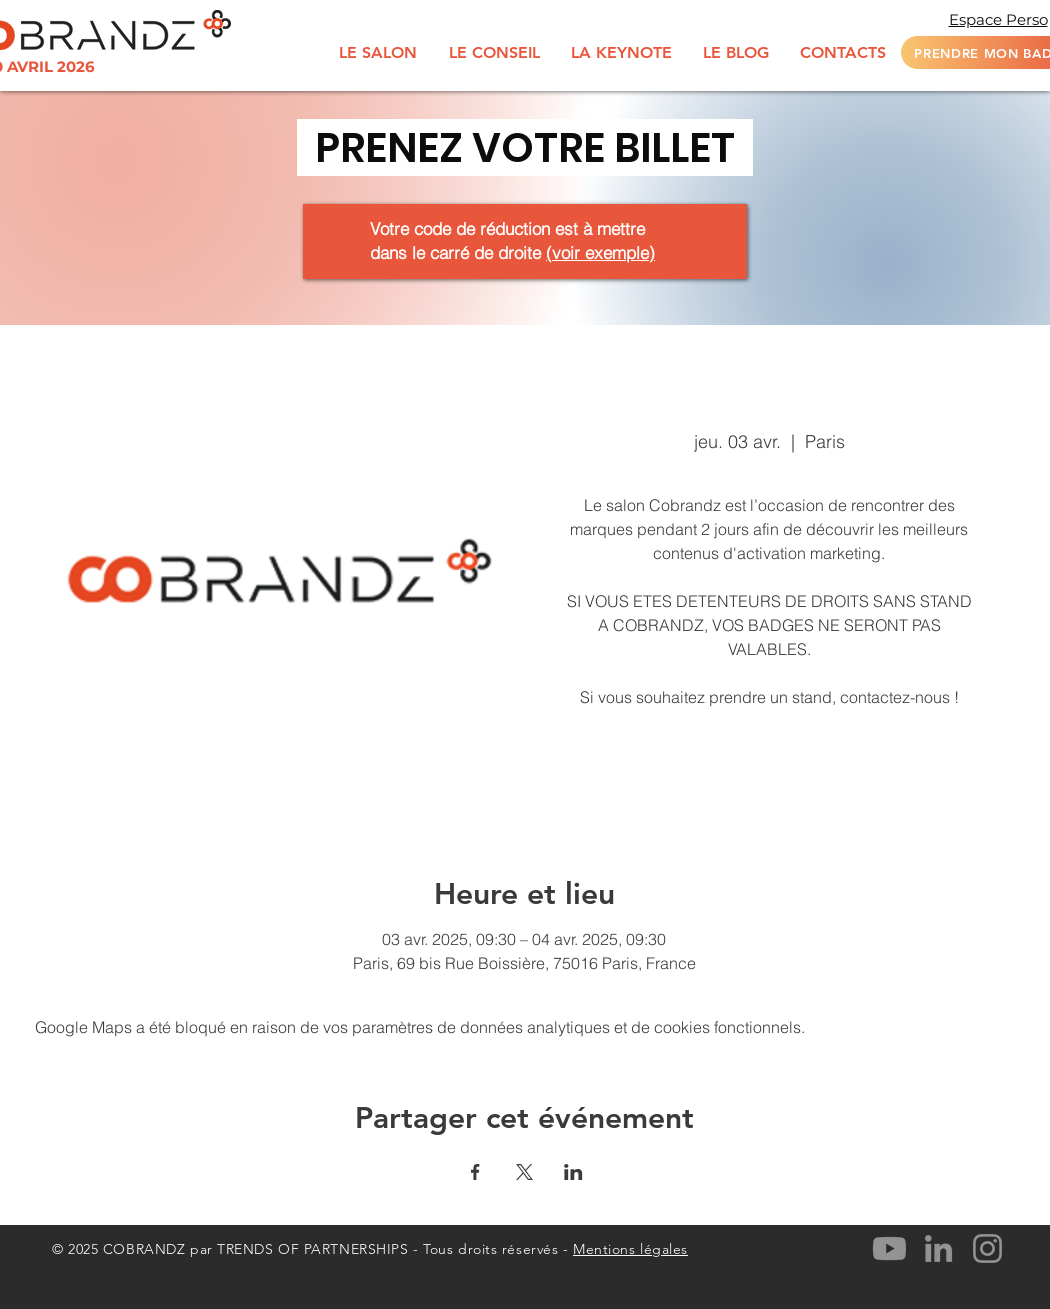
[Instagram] (987, 1248)
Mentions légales (630, 1249)
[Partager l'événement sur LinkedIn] (573, 1172)
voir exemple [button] (600, 252)
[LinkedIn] (938, 1248)
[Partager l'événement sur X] (524, 1172)
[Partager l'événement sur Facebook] (475, 1172)
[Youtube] (889, 1248)
